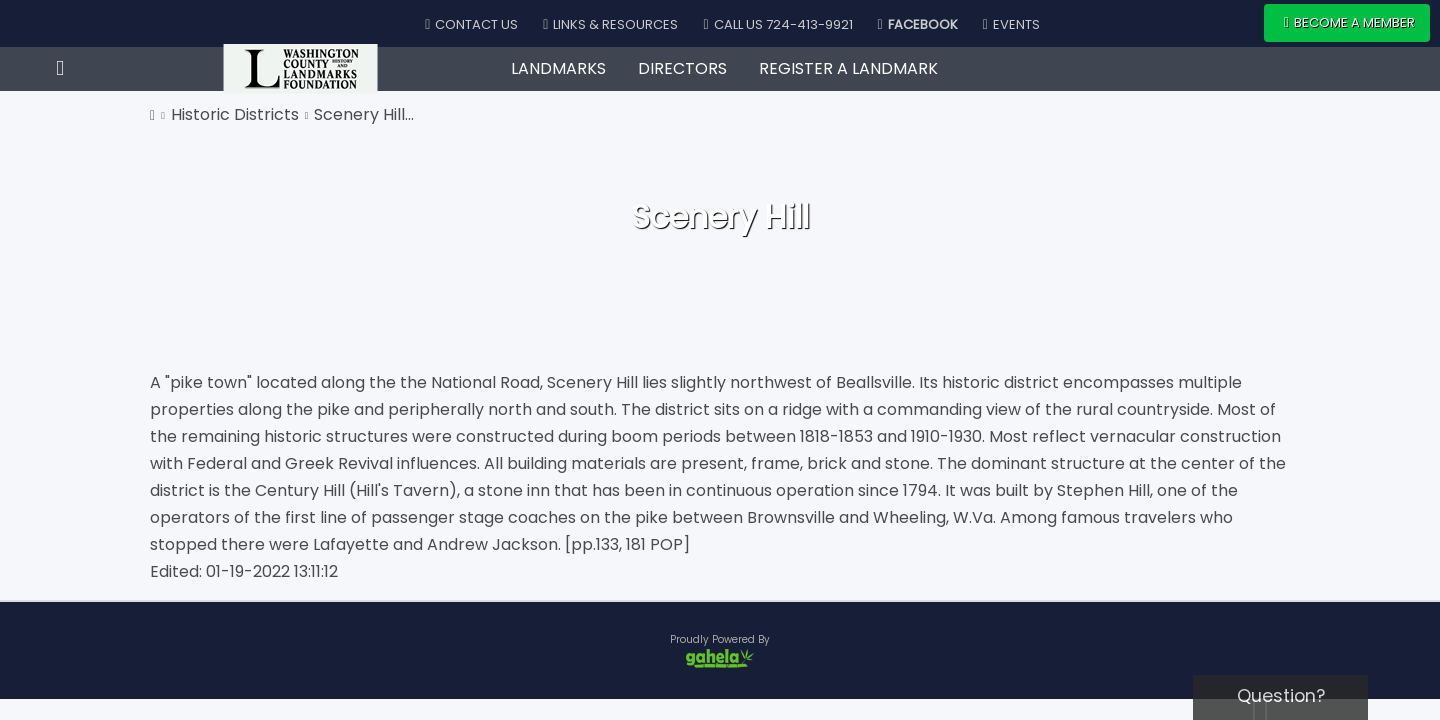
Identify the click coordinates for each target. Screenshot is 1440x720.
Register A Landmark (848, 68)
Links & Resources (610, 24)
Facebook (918, 24)
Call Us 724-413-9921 (777, 24)
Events (1011, 24)
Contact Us (471, 24)
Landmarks (558, 68)
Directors (682, 68)
